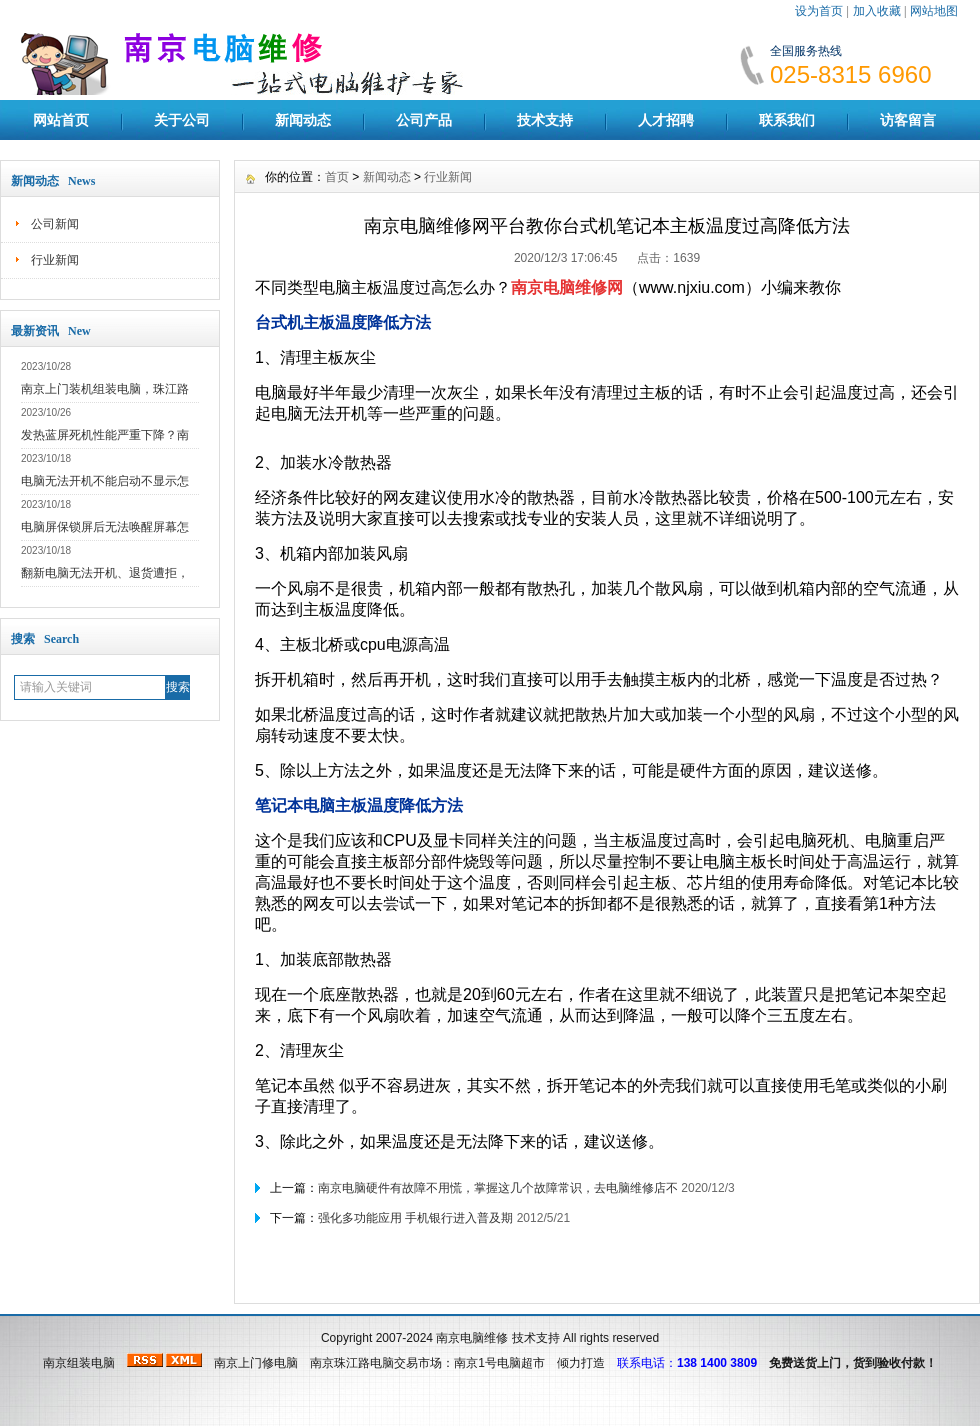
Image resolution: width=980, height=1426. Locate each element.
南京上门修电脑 (256, 1363)
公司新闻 (55, 224)
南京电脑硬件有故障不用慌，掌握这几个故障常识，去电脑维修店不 (498, 1188)
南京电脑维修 (472, 1338)
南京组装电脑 (79, 1363)
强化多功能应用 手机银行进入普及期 (415, 1218)
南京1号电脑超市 (499, 1363)
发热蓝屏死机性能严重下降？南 (105, 435)
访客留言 (908, 120)
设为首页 (819, 11)
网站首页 (61, 120)
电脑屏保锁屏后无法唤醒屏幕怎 (105, 527)
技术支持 (545, 120)
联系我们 (787, 120)
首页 (337, 177)
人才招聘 (666, 120)
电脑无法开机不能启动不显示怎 (105, 481)
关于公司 (182, 120)
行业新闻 (55, 260)
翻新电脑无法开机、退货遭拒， (105, 573)
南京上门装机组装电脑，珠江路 (105, 389)
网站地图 (934, 11)
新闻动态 (303, 120)
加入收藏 (877, 11)
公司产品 (424, 120)
